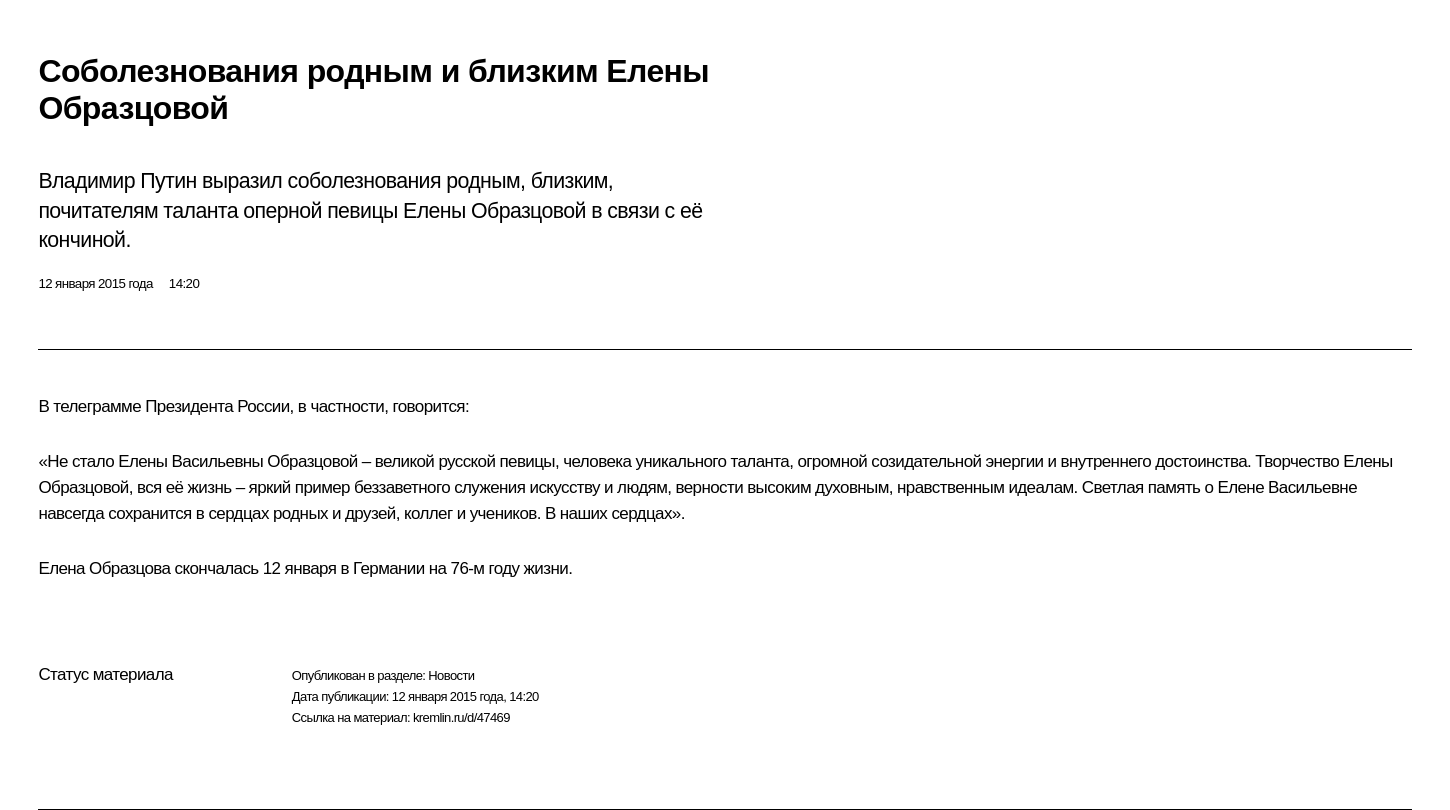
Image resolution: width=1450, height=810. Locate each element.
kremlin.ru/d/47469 (461, 717)
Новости (451, 675)
